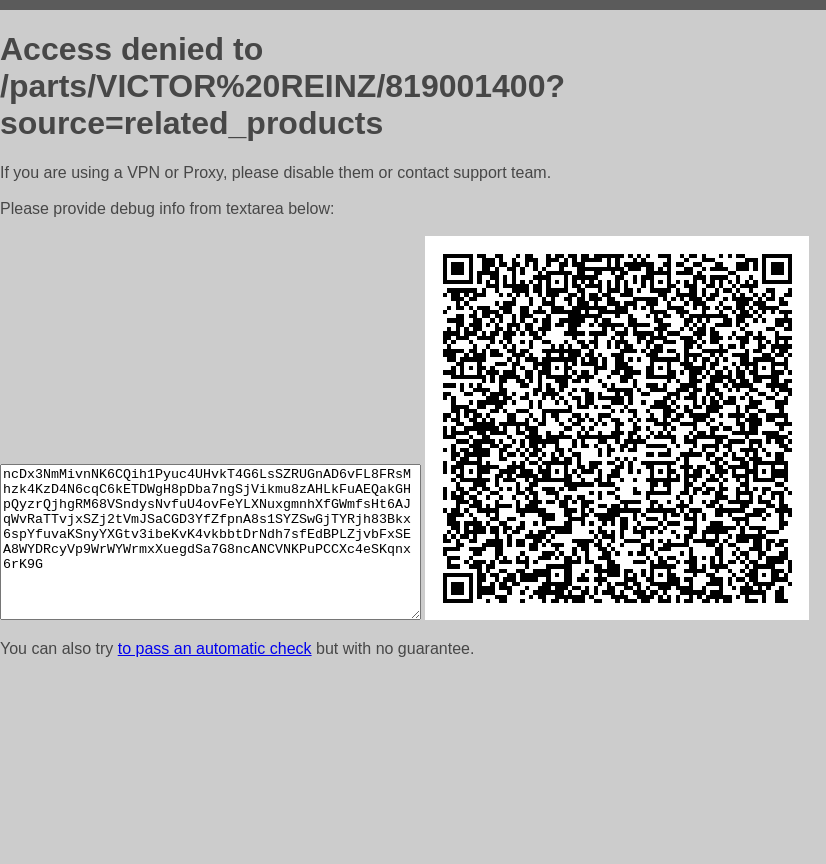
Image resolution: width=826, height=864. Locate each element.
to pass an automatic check (215, 838)
